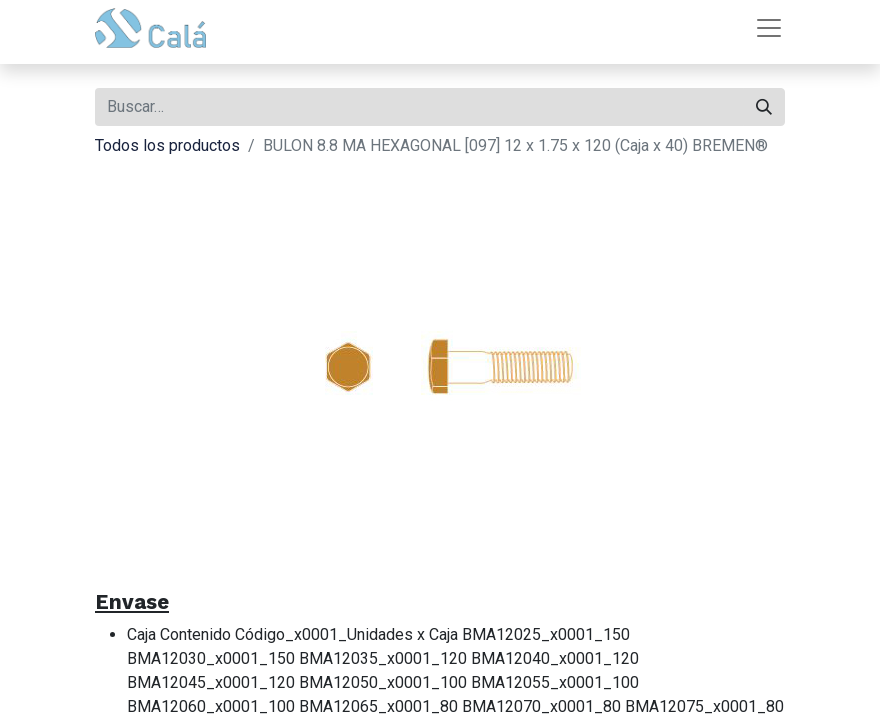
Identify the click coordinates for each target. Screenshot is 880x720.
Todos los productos (167, 145)
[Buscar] (764, 107)
